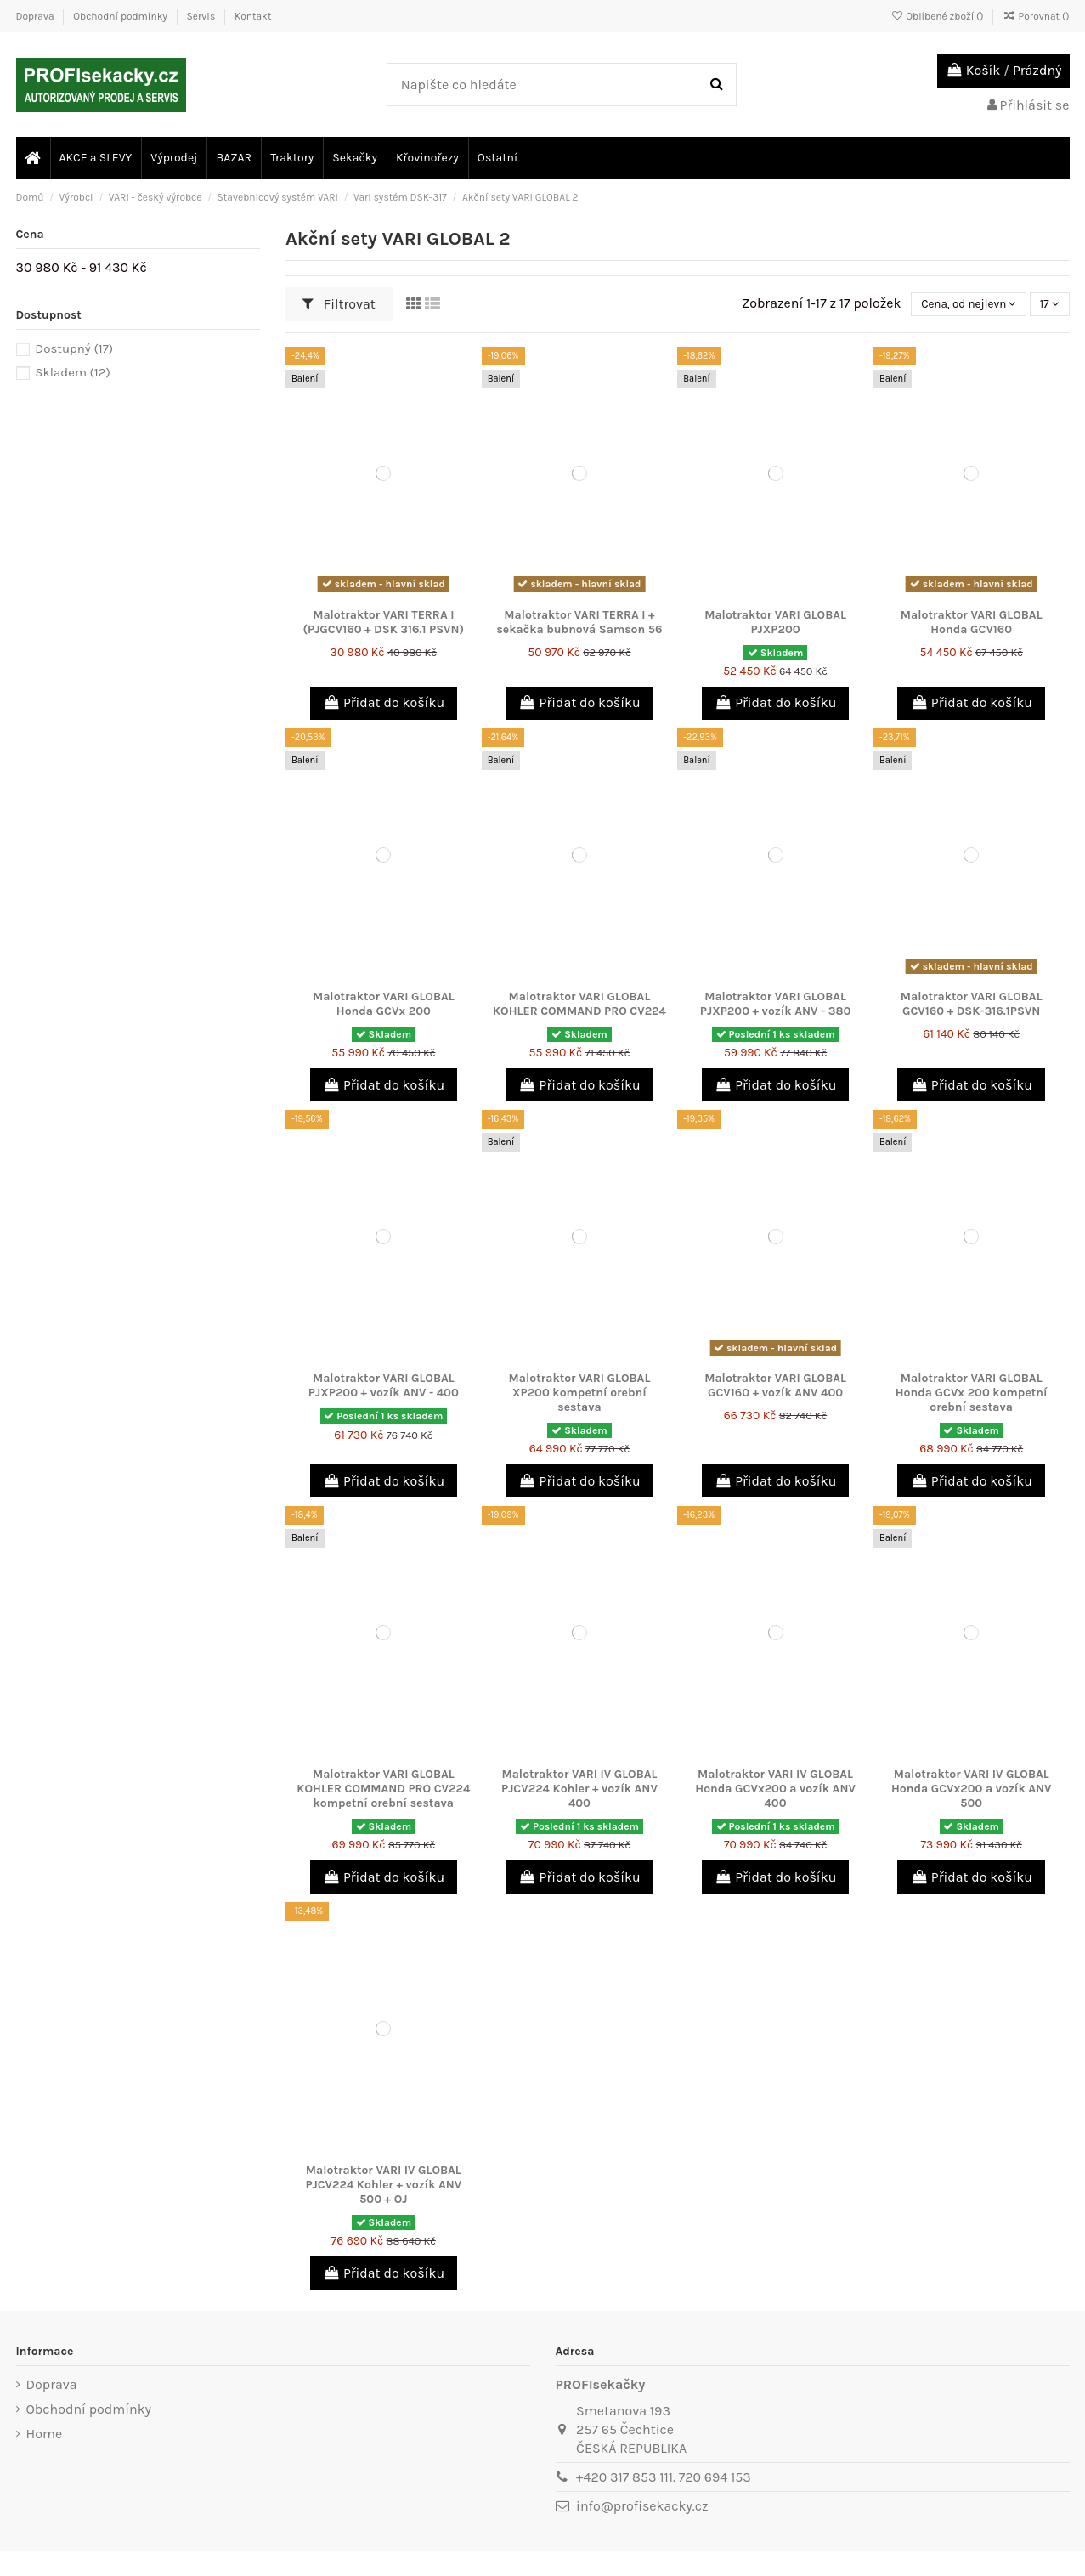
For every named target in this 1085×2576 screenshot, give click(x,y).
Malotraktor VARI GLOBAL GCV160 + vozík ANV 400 (775, 1385)
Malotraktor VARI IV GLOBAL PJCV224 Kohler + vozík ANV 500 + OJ (383, 2184)
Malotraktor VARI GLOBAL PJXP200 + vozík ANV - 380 (775, 1003)
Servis (202, 16)
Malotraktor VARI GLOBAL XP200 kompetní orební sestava (580, 1392)
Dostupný (74, 348)
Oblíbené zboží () (938, 16)
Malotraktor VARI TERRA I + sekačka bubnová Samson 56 (579, 622)
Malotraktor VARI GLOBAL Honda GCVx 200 (384, 1003)
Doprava (36, 16)
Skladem (72, 372)
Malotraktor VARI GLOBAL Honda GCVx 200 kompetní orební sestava (972, 1392)
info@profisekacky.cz (642, 2506)
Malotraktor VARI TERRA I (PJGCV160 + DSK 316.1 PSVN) (383, 622)
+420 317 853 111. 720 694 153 (663, 2477)
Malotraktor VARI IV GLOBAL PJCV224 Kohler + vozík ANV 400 (579, 1788)
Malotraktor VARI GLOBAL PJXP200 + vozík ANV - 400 (383, 1385)
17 (1046, 304)
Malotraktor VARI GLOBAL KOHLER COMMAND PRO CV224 (579, 1003)
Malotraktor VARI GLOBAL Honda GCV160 (972, 622)
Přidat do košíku (384, 702)
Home (44, 2434)
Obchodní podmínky (121, 16)
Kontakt (253, 16)
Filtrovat (339, 304)
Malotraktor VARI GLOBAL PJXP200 (775, 622)
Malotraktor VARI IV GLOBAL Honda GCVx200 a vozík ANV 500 (971, 1788)
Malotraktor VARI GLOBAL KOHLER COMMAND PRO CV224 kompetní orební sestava (383, 1788)
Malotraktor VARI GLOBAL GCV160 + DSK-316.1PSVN (972, 1003)
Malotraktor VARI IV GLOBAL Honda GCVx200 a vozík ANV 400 (775, 1788)
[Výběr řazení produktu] (960, 304)
